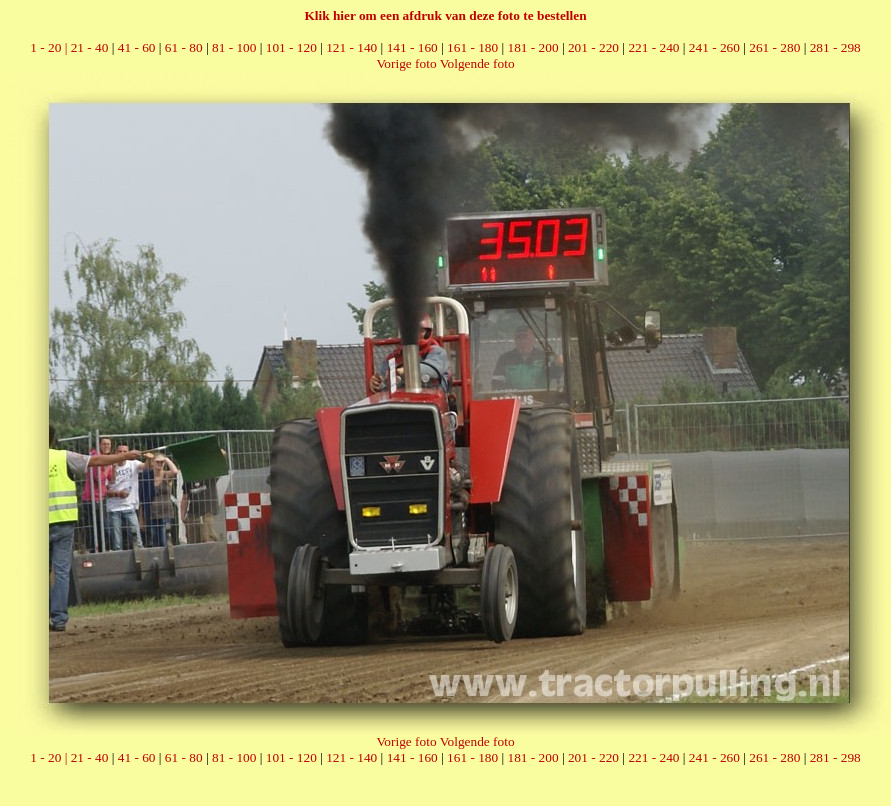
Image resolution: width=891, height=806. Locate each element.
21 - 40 (90, 47)
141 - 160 (412, 47)
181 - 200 (533, 47)
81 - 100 (234, 47)
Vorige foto (406, 63)
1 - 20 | (50, 47)
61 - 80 (184, 47)
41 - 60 (137, 47)
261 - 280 (774, 47)
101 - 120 (291, 47)
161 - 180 (472, 47)
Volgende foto (477, 63)
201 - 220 (593, 47)
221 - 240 (653, 47)
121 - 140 (351, 47)
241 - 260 (714, 47)
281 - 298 (835, 47)
